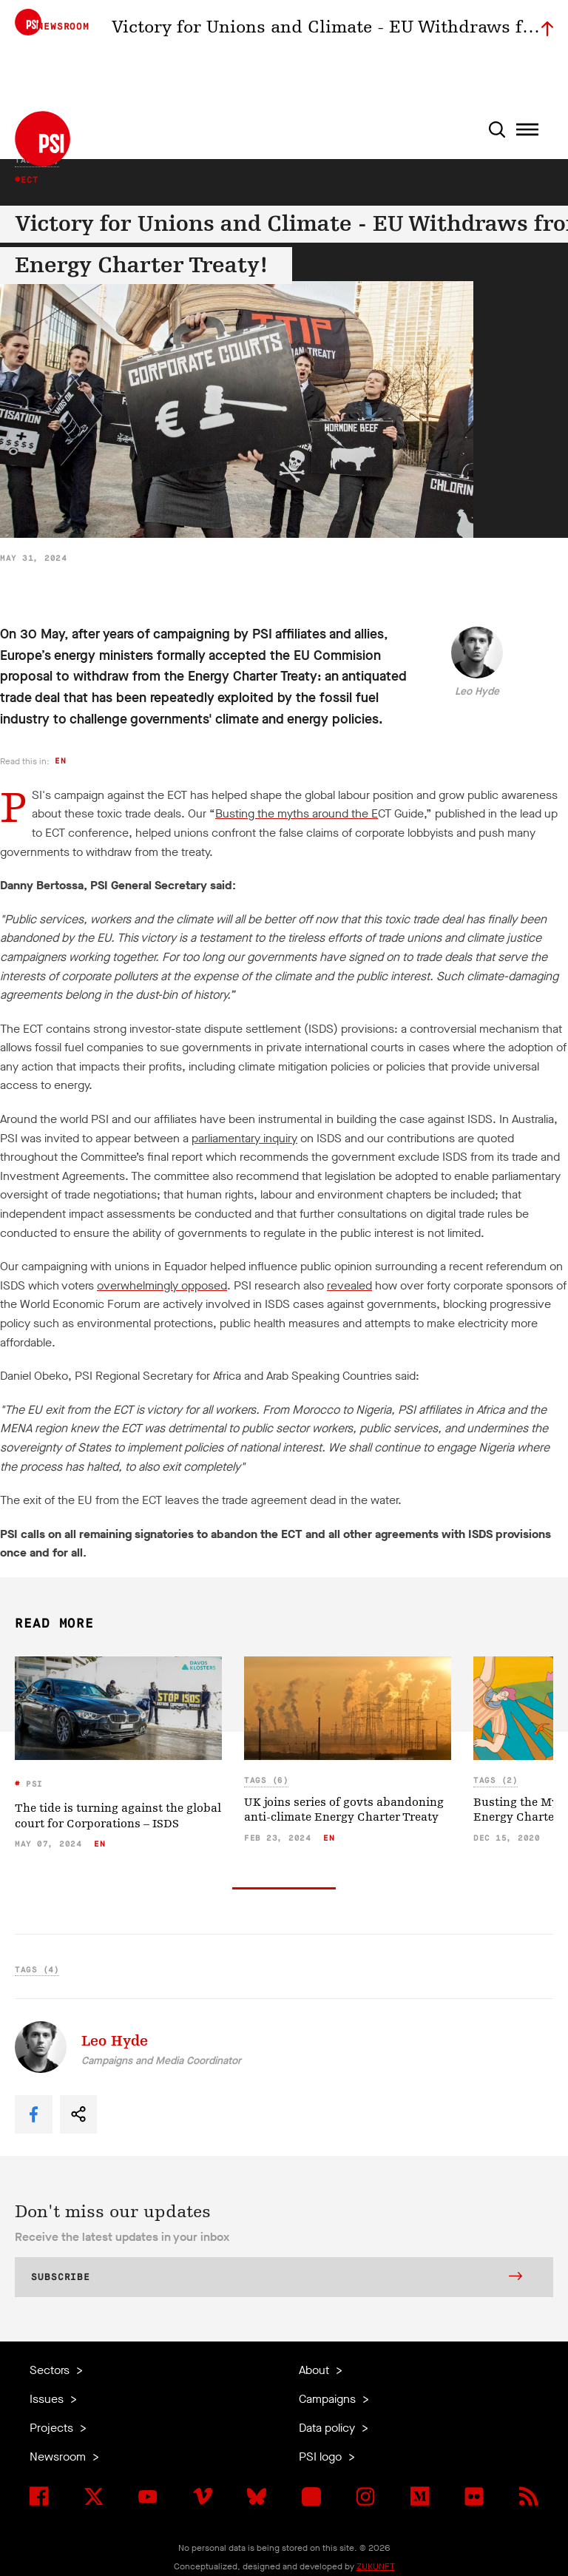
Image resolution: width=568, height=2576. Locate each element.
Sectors (51, 2370)
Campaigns (329, 2399)
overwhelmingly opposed (162, 1285)
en (60, 761)
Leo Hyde (477, 691)
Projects (53, 2427)
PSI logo (322, 2456)
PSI (32, 1784)
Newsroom (59, 2456)
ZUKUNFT (375, 2566)
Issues (48, 2399)
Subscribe (276, 2278)
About (315, 2370)
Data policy (328, 2427)
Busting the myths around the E (296, 813)
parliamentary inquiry (244, 1138)
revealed (349, 1285)
